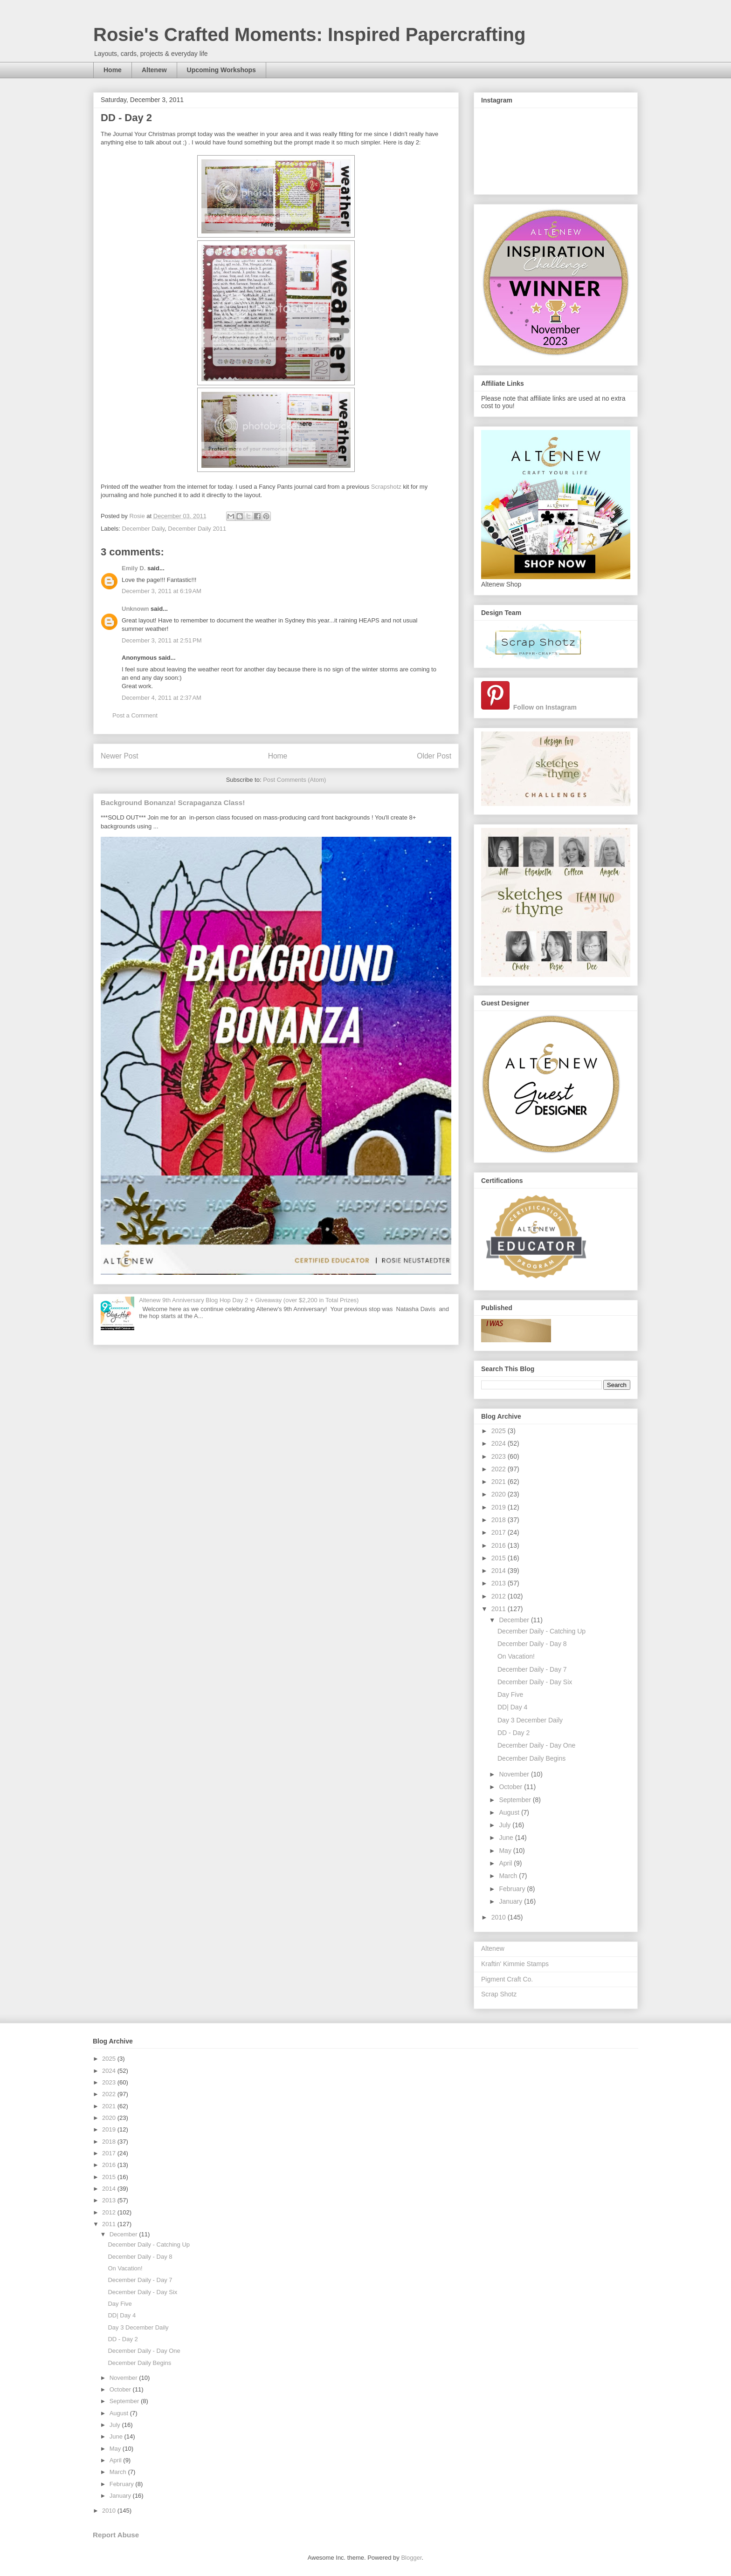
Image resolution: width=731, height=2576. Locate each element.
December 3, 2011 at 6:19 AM (161, 591)
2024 (499, 1443)
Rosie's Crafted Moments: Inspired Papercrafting (309, 34)
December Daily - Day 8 (532, 1643)
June (507, 1837)
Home (112, 70)
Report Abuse (116, 2535)
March (509, 1875)
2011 (499, 1609)
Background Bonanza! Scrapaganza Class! (173, 802)
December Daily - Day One (536, 1745)
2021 (499, 1481)
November (515, 1774)
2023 (499, 1456)
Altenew (154, 70)
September (515, 1800)
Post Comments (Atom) (294, 779)
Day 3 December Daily (530, 1720)
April (506, 1863)
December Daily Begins (531, 1758)
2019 (499, 1507)
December (515, 1620)
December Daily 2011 (197, 528)
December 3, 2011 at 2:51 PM (162, 640)
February (513, 1889)
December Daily (143, 528)
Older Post (434, 756)
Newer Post (119, 756)
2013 (499, 1583)
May (506, 1850)
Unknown (135, 608)
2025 (499, 1431)
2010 (499, 1917)
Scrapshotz (386, 486)
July (505, 1825)
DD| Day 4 (512, 1707)
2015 (499, 1558)
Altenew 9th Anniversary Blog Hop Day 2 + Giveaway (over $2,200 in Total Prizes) (249, 1300)
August (510, 1812)
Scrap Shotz (499, 1994)
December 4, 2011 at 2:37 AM (161, 697)
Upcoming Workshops (221, 70)
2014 (499, 1570)
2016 (499, 1545)
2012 (499, 1596)
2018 (499, 1520)
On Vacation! (516, 1656)
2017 (499, 1532)
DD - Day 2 (513, 1732)
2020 (499, 1494)
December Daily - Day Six (534, 1682)
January (511, 1901)
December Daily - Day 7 (532, 1669)
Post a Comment (135, 715)
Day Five (510, 1694)
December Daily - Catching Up (541, 1631)
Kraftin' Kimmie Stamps (515, 1964)
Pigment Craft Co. (507, 1979)
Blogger (411, 2557)
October (511, 1786)
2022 (499, 1469)
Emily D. (133, 568)
